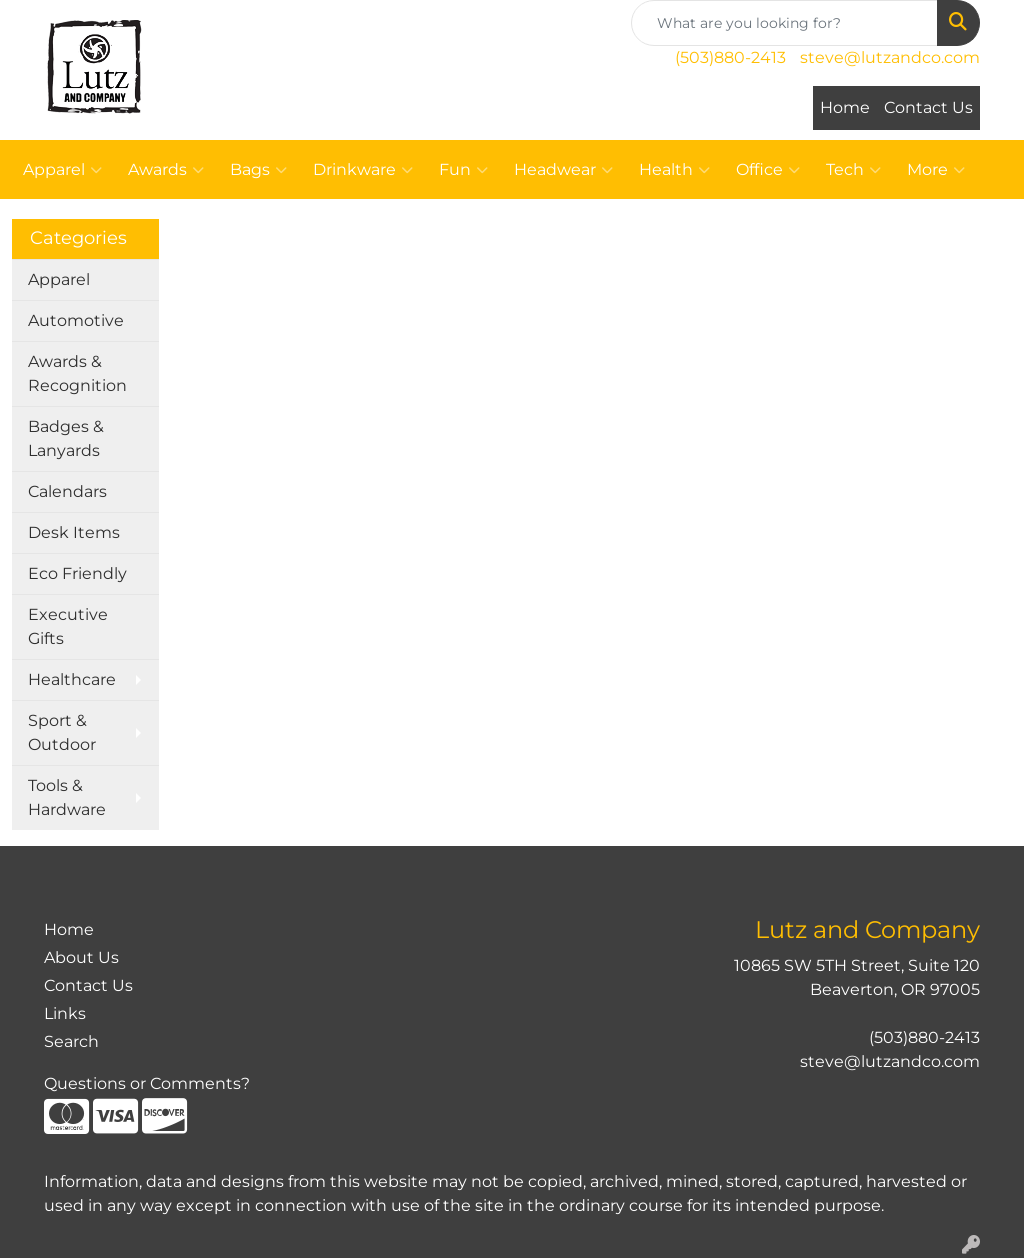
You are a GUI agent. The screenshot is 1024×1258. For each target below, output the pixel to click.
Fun (463, 170)
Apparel (62, 170)
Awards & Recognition (77, 373)
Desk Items (74, 532)
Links (65, 1013)
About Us (81, 957)
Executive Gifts (68, 626)
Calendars (67, 491)
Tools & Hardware (67, 797)
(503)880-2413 (730, 57)
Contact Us (928, 107)
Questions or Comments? (147, 1083)
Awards (166, 170)
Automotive (76, 320)
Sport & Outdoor (62, 732)
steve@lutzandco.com (890, 57)
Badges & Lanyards (66, 438)
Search (71, 1041)
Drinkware (363, 170)
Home (845, 107)
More (936, 170)
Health (674, 170)
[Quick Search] (784, 23)
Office (768, 170)
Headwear (563, 170)
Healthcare (72, 679)
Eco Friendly (77, 573)
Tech (853, 170)
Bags (258, 170)
